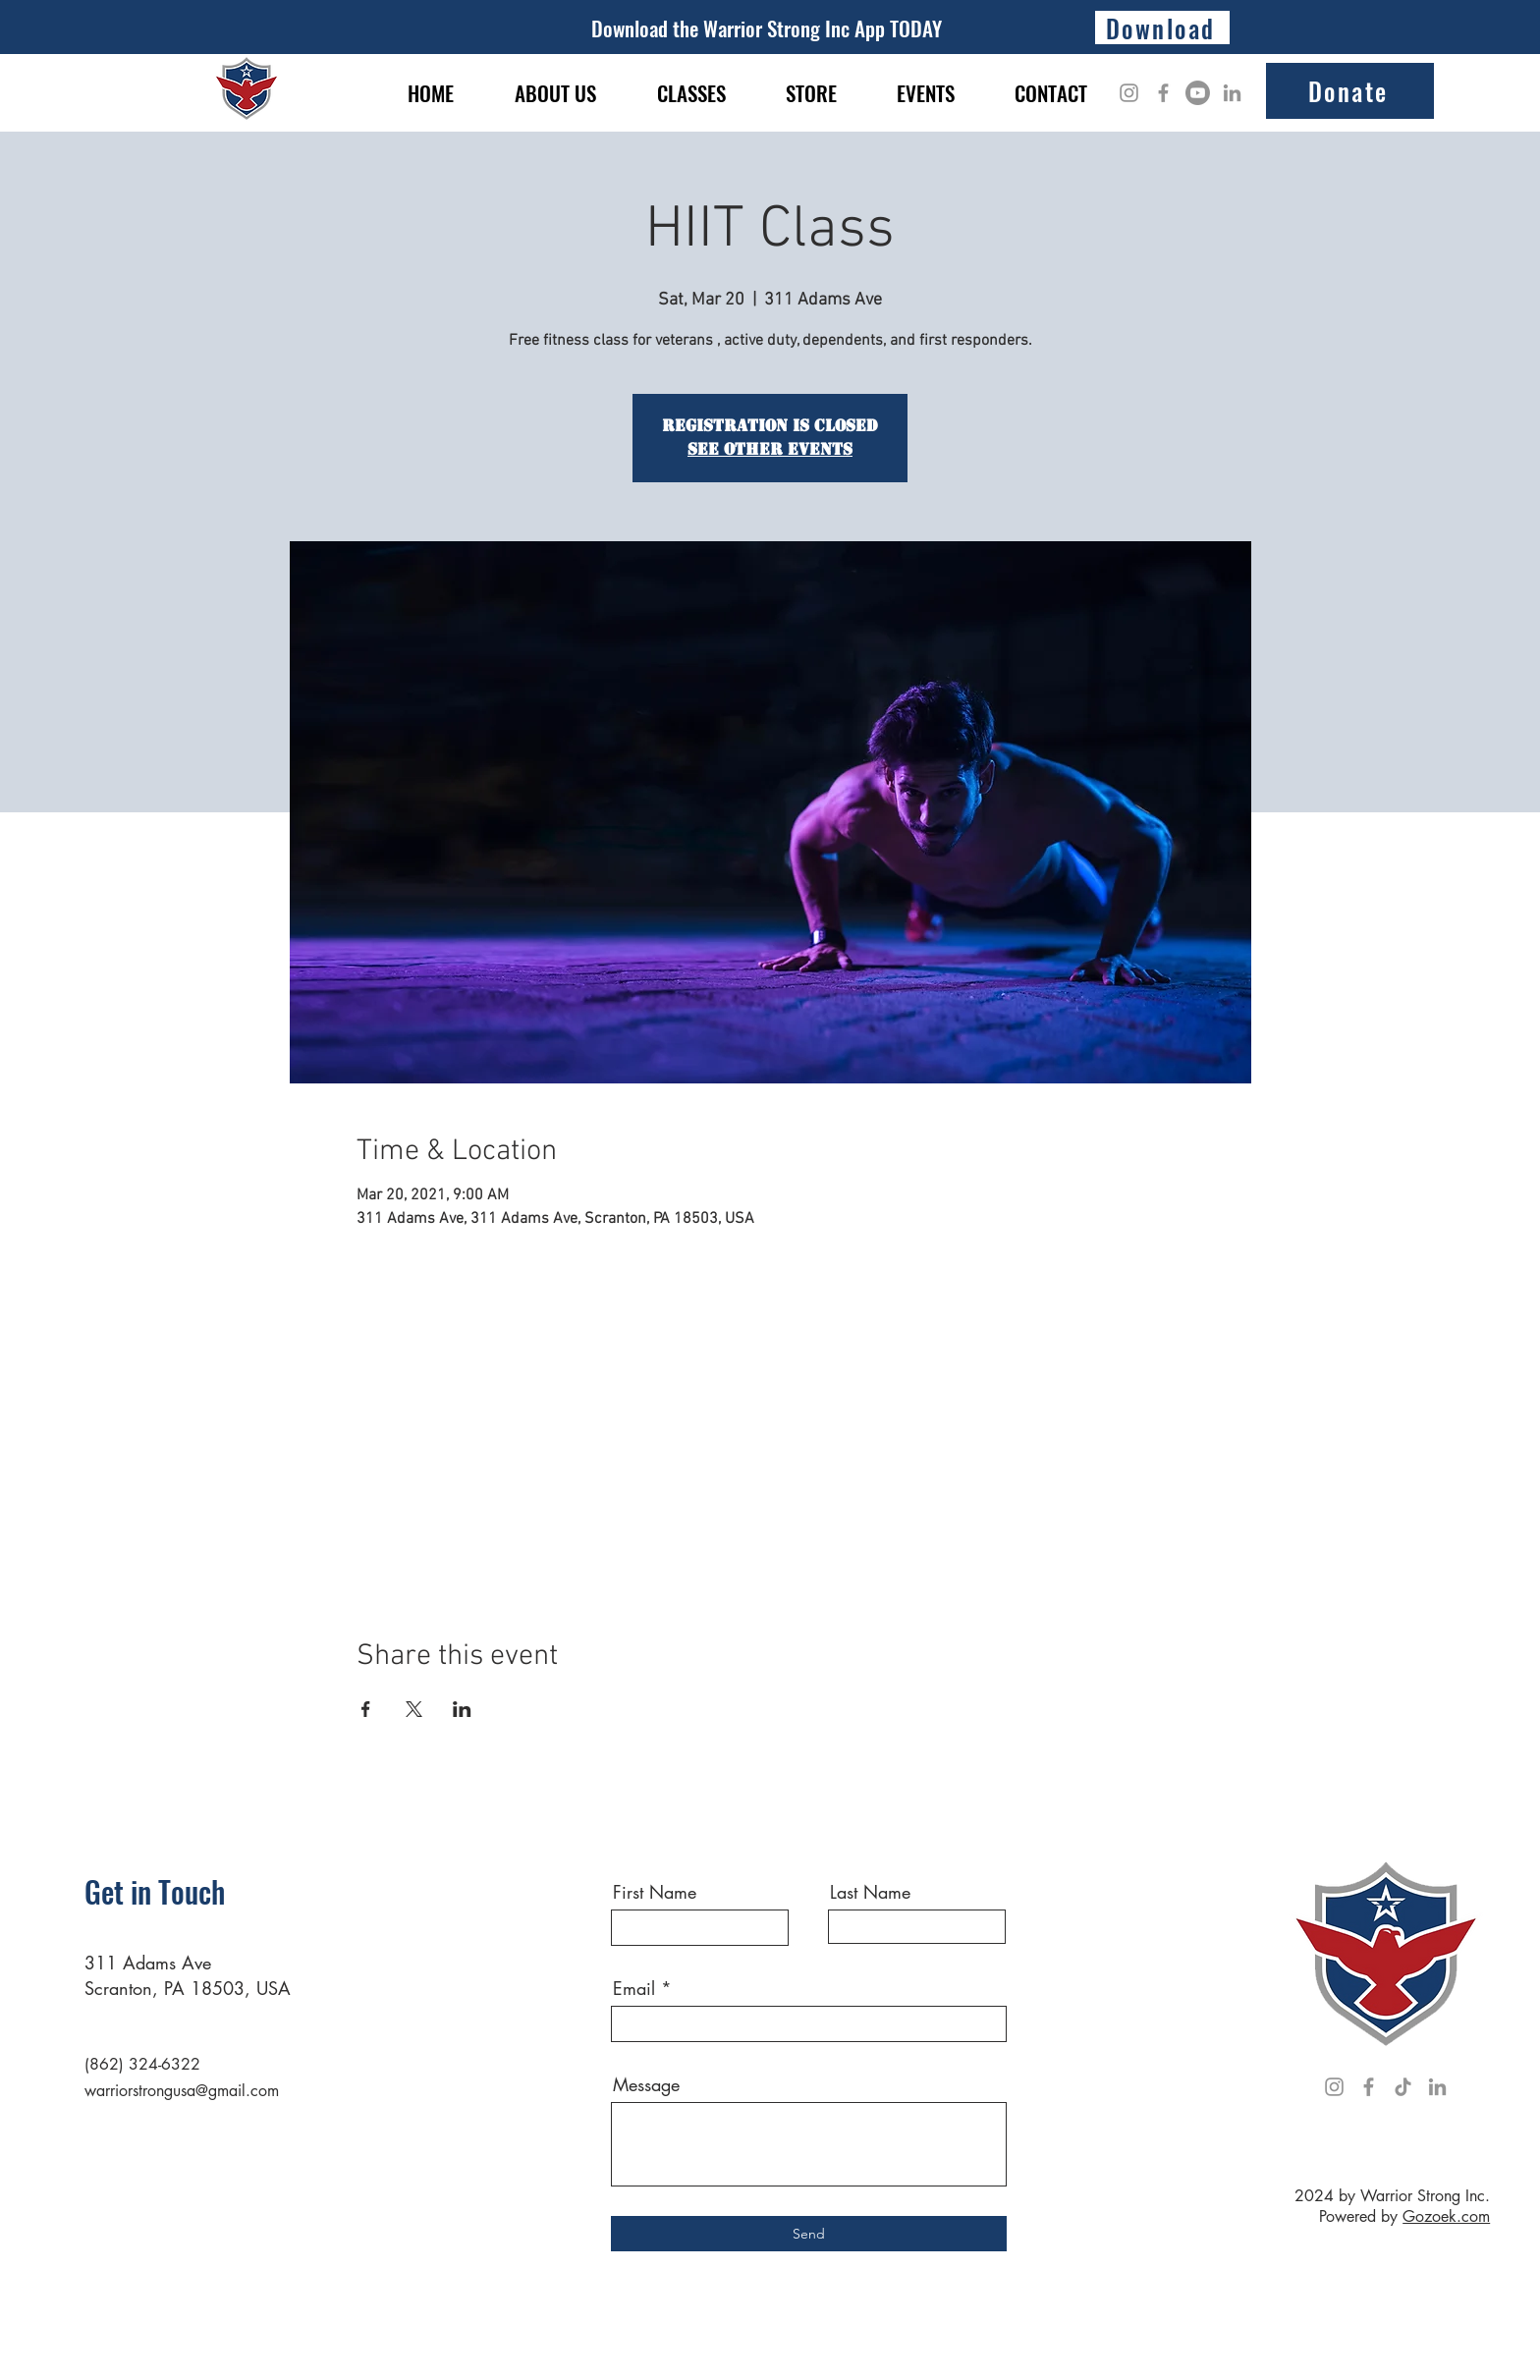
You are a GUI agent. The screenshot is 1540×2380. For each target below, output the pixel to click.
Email (634, 1988)
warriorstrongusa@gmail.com (181, 2090)
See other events (770, 449)
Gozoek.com (1446, 2216)
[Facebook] (1163, 93)
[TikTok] (1403, 2087)
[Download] (1162, 27)
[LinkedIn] (1232, 93)
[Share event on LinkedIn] (462, 1709)
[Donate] (1350, 91)
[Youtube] (1197, 93)
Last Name (870, 1892)
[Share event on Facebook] (366, 1709)
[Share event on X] (414, 1709)
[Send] (809, 2233)
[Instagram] (1129, 93)
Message (646, 2084)
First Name (654, 1892)
